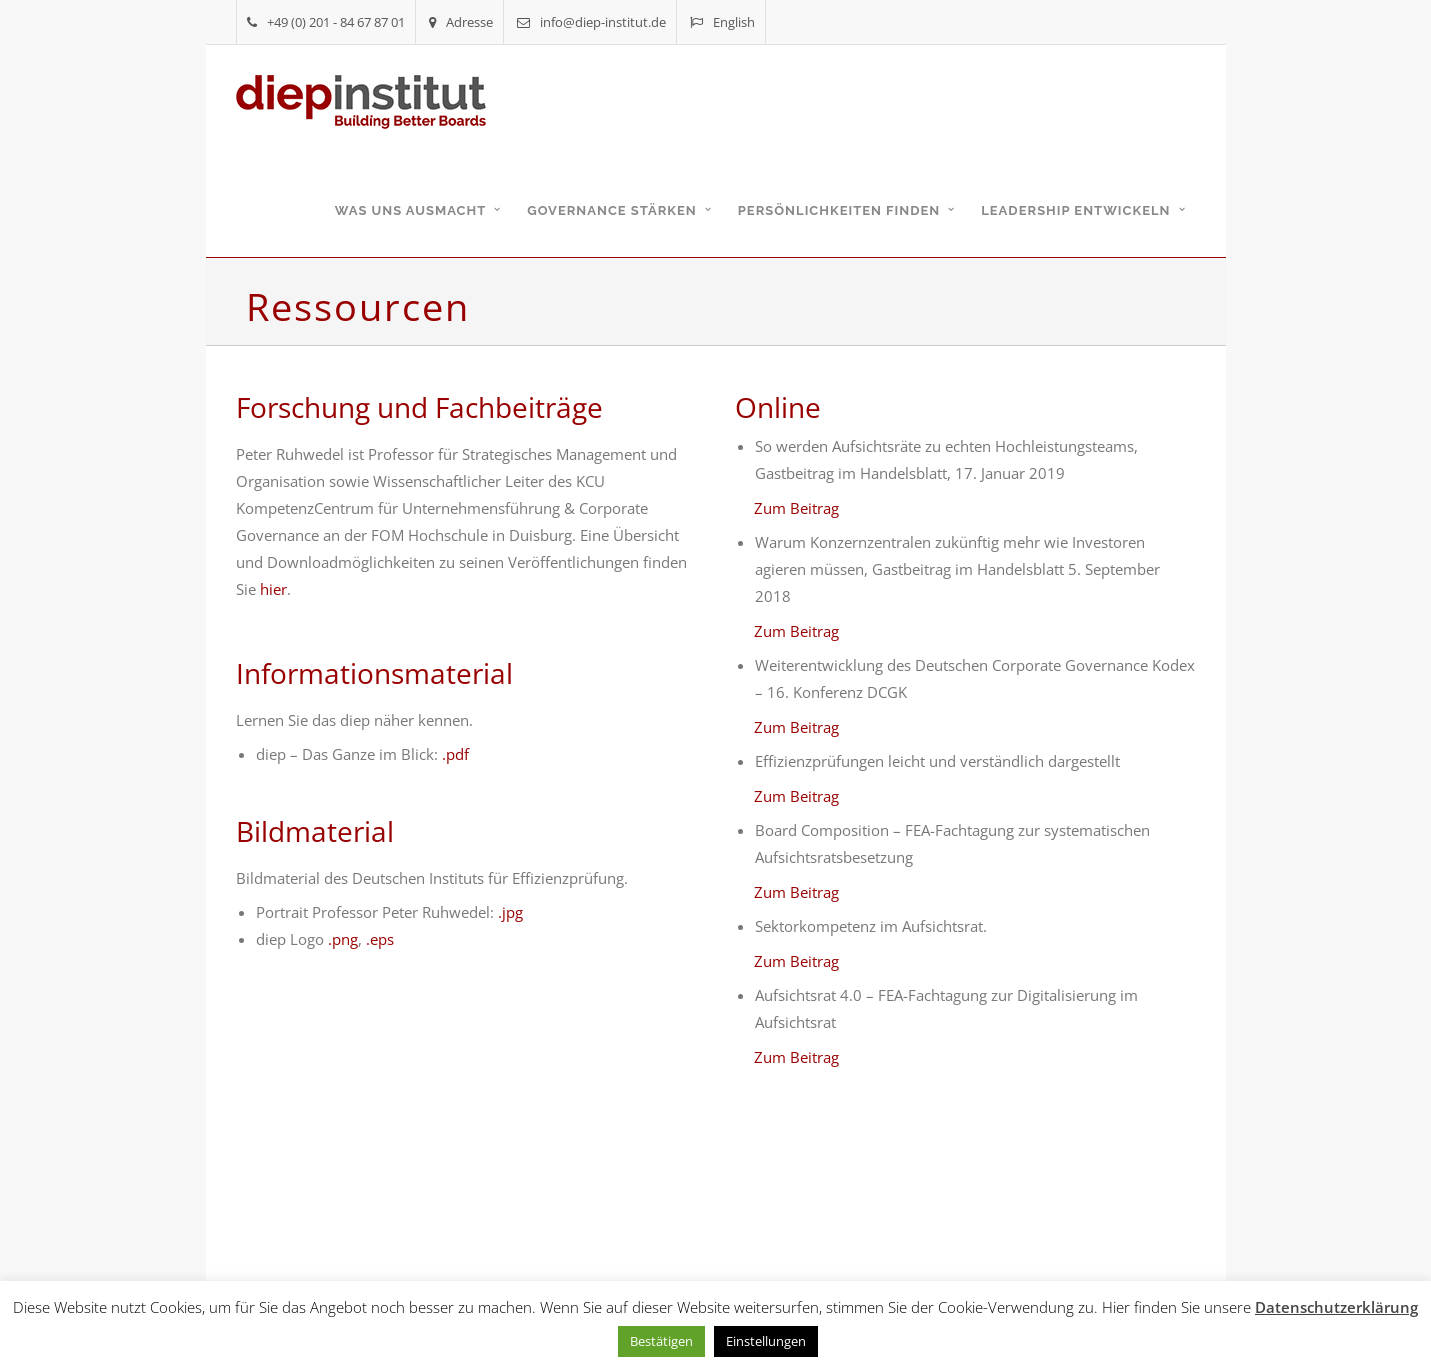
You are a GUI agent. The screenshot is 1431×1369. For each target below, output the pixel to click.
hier (273, 589)
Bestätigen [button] (661, 1341)
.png (343, 939)
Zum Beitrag (796, 508)
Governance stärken (612, 210)
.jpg (510, 912)
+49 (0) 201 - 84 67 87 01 (326, 22)
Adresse (461, 22)
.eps (380, 939)
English (722, 22)
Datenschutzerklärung (1336, 1307)
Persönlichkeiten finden (839, 210)
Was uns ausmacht (410, 210)
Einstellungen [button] (766, 1341)
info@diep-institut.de (591, 22)
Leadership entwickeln (1075, 210)
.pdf (455, 754)
